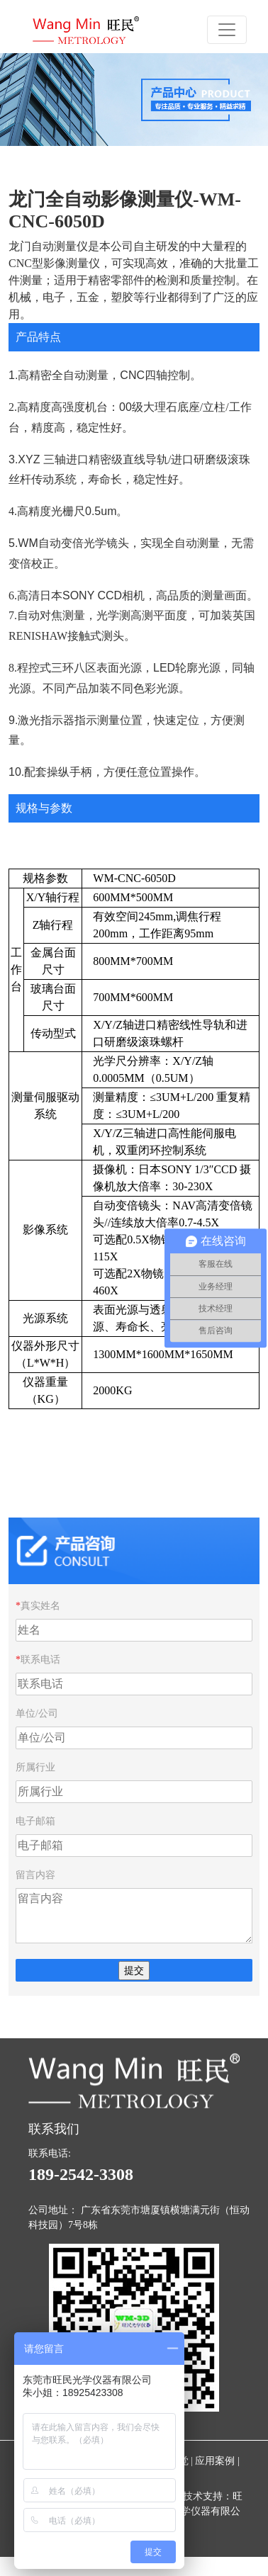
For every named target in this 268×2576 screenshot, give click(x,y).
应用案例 (215, 2461)
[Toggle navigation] (227, 30)
